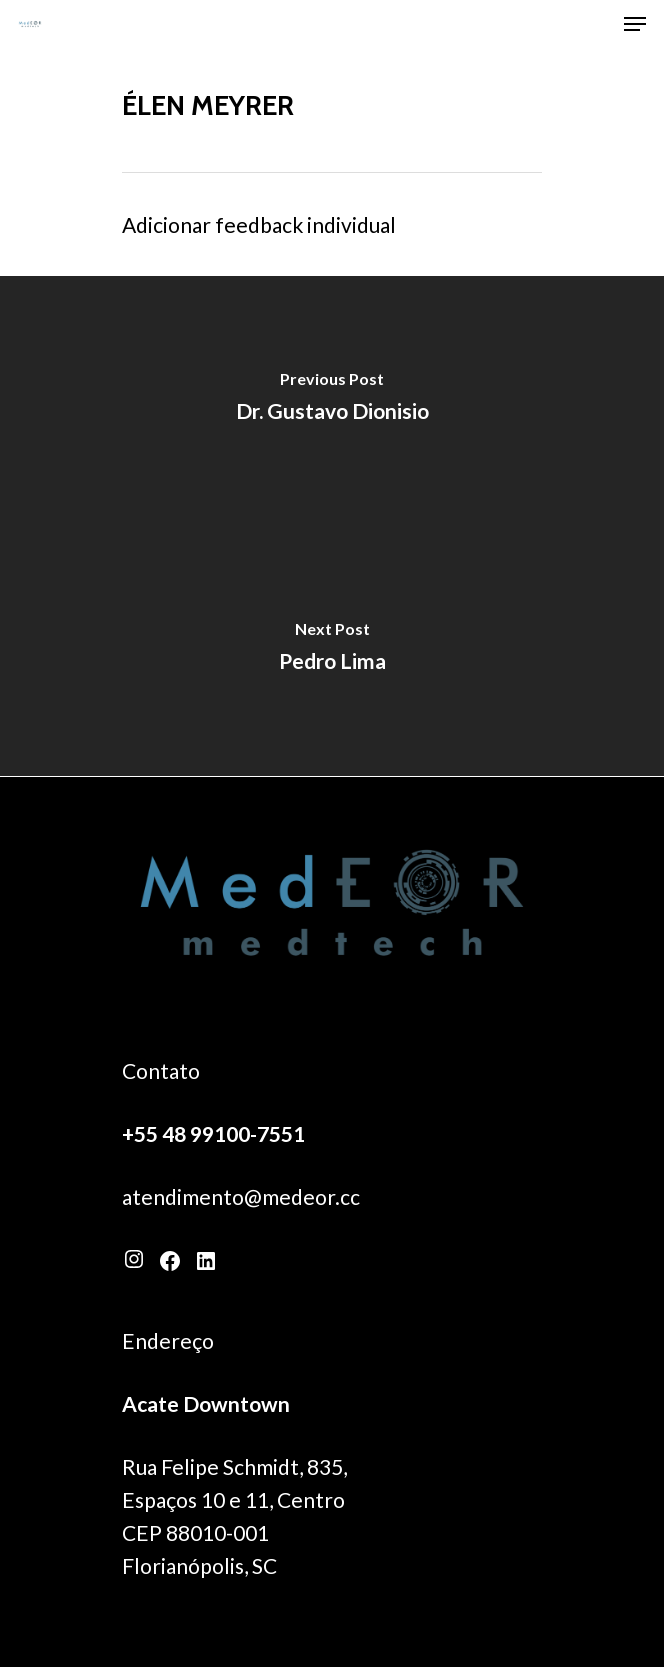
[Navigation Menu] (635, 24)
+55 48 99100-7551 (213, 1133)
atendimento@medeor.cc (241, 1196)
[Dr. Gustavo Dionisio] (332, 401)
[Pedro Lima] (332, 651)
